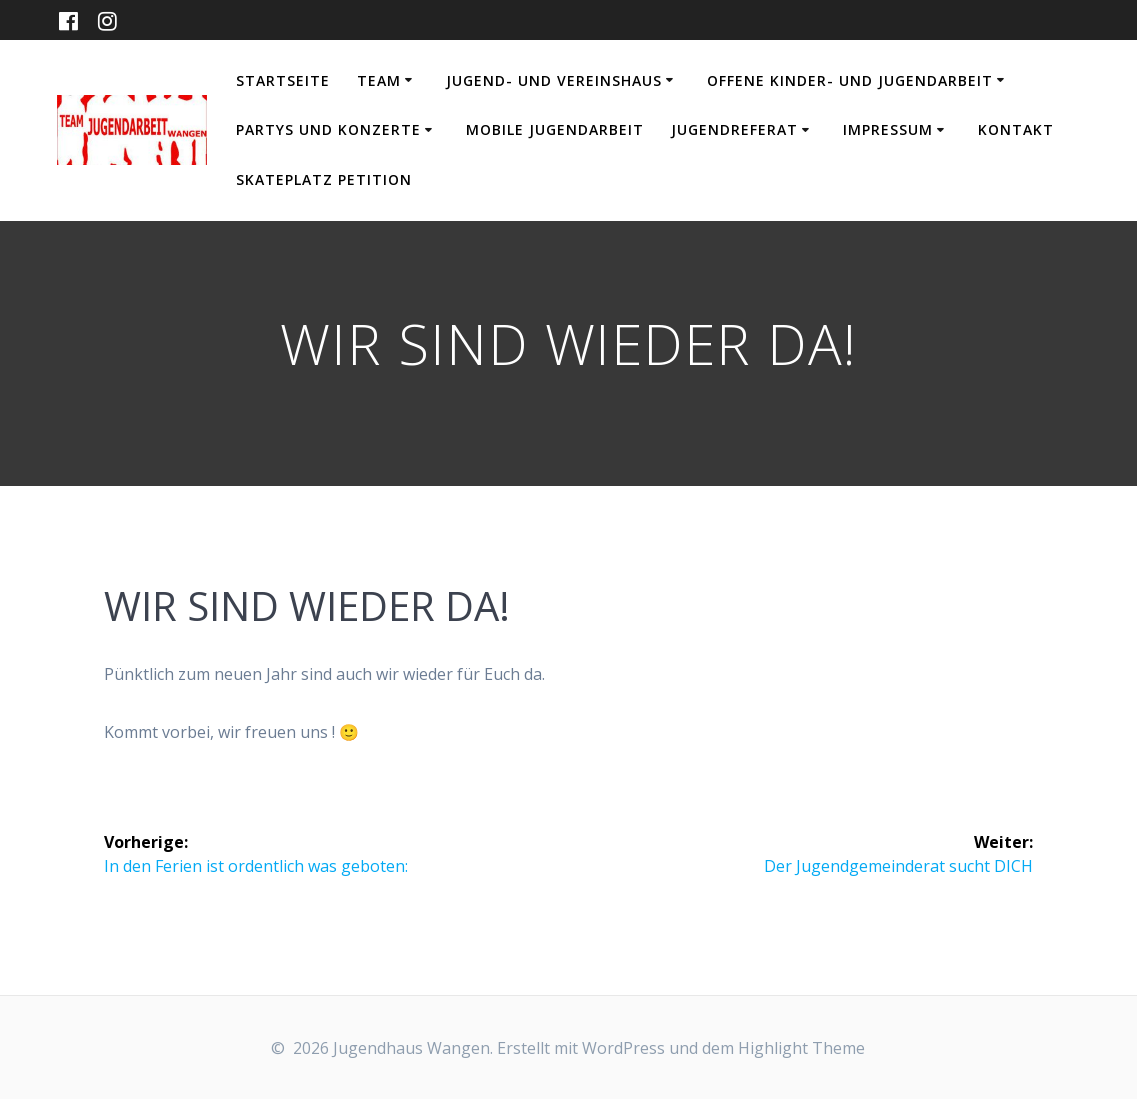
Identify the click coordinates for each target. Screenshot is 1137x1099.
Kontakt (1016, 129)
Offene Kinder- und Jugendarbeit (850, 80)
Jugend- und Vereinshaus (554, 80)
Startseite (283, 80)
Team (379, 80)
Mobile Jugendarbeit (555, 129)
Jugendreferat (734, 129)
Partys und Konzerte (328, 129)
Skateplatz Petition (324, 179)
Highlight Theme (801, 1048)
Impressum (888, 129)
